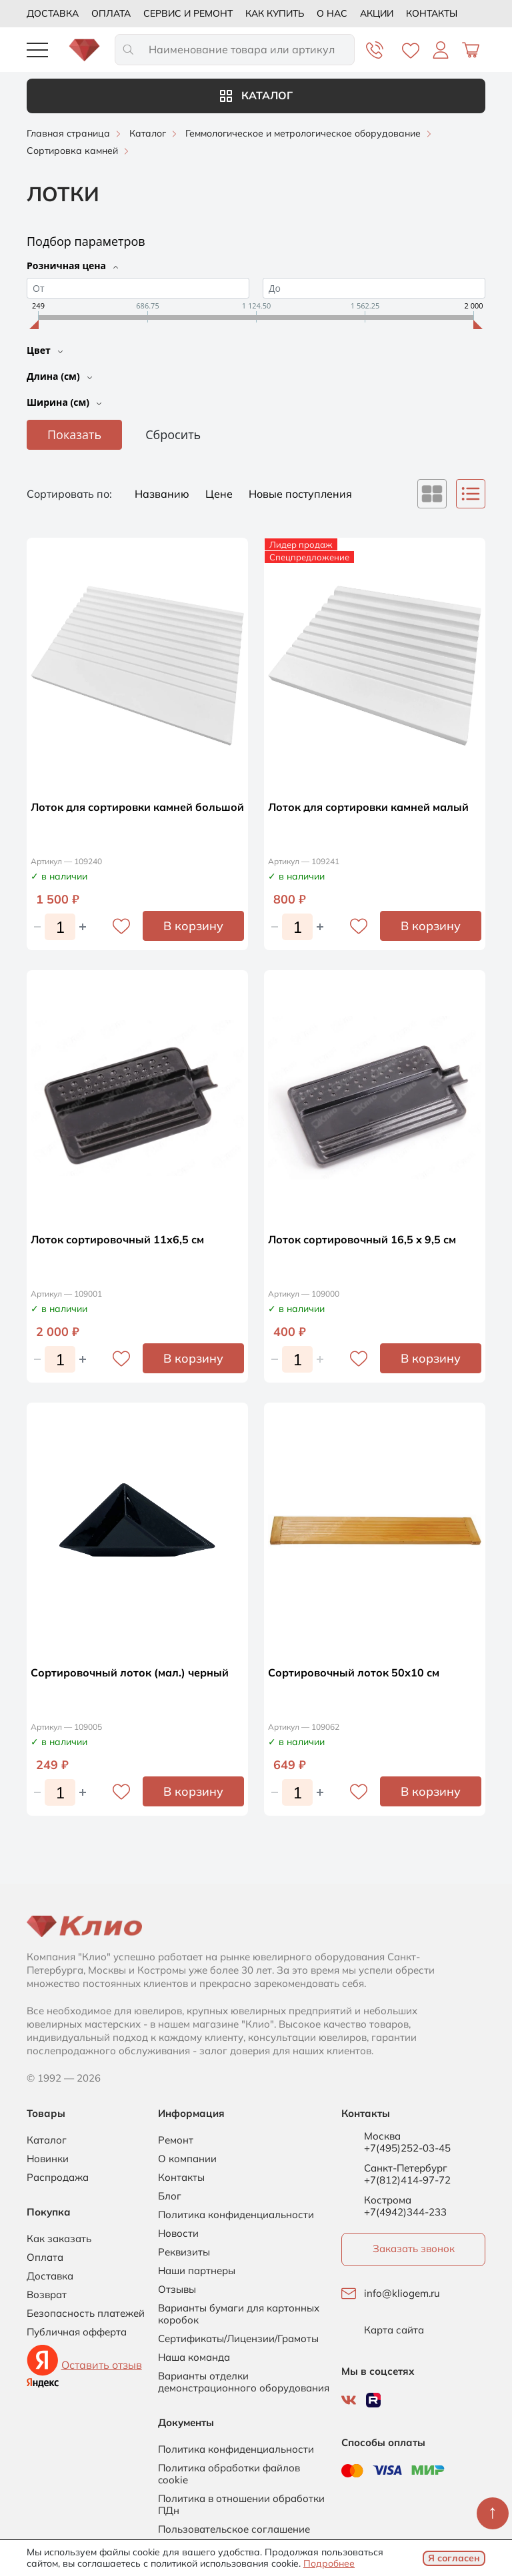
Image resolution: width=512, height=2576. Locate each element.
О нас (332, 13)
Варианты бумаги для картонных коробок (238, 2314)
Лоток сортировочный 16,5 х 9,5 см (362, 1239)
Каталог (256, 95)
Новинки (48, 2159)
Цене (220, 493)
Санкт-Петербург (405, 2168)
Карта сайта (394, 2330)
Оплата (111, 13)
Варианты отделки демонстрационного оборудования (243, 2382)
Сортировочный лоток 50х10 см (353, 1672)
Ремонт (175, 2140)
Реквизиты (184, 2252)
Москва (382, 2136)
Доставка (53, 13)
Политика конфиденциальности (236, 2215)
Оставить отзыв (101, 2364)
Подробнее (329, 2563)
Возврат (47, 2295)
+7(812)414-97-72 (407, 2180)
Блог (169, 2196)
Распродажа (58, 2178)
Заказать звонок (414, 2248)
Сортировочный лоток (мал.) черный (130, 1672)
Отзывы (177, 2289)
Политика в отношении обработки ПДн (241, 2505)
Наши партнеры (196, 2271)
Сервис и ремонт (188, 13)
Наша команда (194, 2357)
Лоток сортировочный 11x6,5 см (117, 1239)
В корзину (193, 926)
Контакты (431, 13)
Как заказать (59, 2239)
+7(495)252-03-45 (407, 2148)
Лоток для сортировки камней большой (137, 807)
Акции (376, 13)
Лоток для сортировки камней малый (368, 807)
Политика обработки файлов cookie (229, 2474)
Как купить (274, 13)
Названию (163, 493)
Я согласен (454, 2558)
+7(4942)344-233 (405, 2212)
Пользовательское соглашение (234, 2529)
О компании (187, 2159)
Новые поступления (300, 493)
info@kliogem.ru (402, 2293)
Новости (178, 2234)
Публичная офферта (77, 2332)
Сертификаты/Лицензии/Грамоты (238, 2339)
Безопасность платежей (86, 2313)
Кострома (387, 2200)
